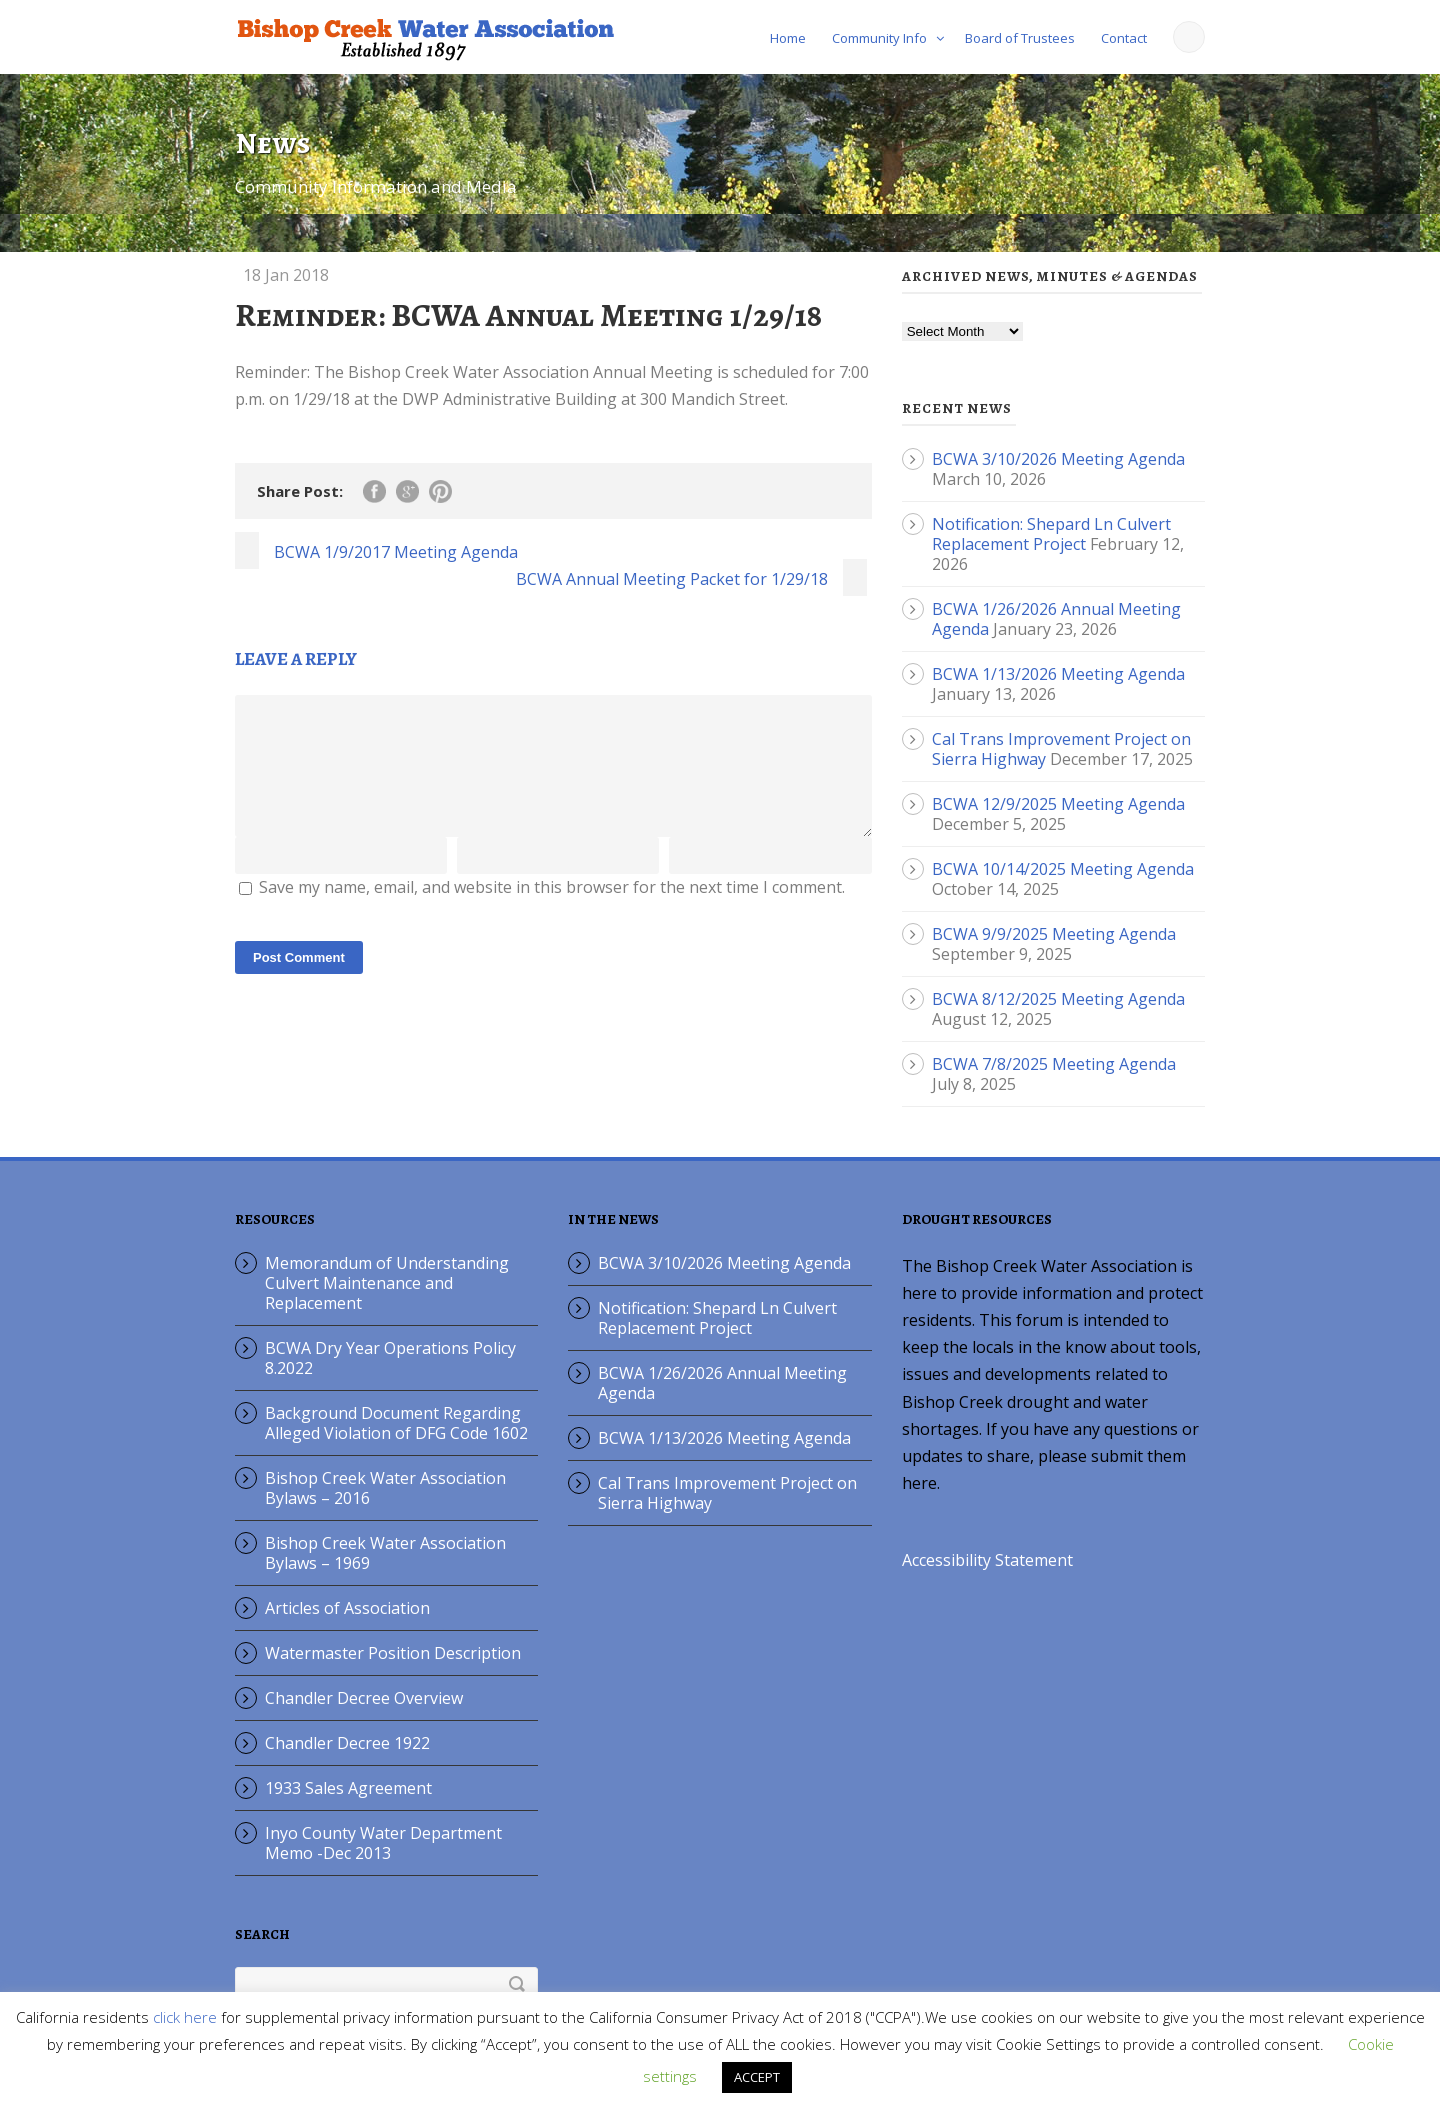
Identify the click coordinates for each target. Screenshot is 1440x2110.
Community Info (879, 38)
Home (788, 38)
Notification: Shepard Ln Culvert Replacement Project (1051, 534)
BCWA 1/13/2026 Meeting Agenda (1058, 674)
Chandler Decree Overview (364, 1698)
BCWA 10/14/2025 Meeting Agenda (1063, 869)
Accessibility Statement (987, 1560)
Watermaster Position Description (393, 1653)
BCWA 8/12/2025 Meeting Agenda (1058, 999)
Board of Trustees (1020, 38)
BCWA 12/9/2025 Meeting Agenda (1058, 804)
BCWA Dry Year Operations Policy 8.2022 (390, 1358)
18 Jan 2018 (286, 275)
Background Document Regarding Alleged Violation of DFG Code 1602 (396, 1423)
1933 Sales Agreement (348, 1788)
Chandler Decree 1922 (347, 1743)
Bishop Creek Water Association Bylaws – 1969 (385, 1553)
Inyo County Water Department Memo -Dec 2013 (383, 1843)
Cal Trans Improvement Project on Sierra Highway (727, 1493)
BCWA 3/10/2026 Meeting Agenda (1058, 459)
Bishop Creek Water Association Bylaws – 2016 (385, 1488)
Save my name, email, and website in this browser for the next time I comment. (552, 911)
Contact (1124, 38)
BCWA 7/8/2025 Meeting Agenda (1054, 1064)
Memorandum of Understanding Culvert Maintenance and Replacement (387, 1283)
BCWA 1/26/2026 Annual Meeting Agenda (722, 1383)
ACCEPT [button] (757, 2077)
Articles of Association (347, 1608)
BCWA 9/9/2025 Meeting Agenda (1054, 934)
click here (185, 2017)
